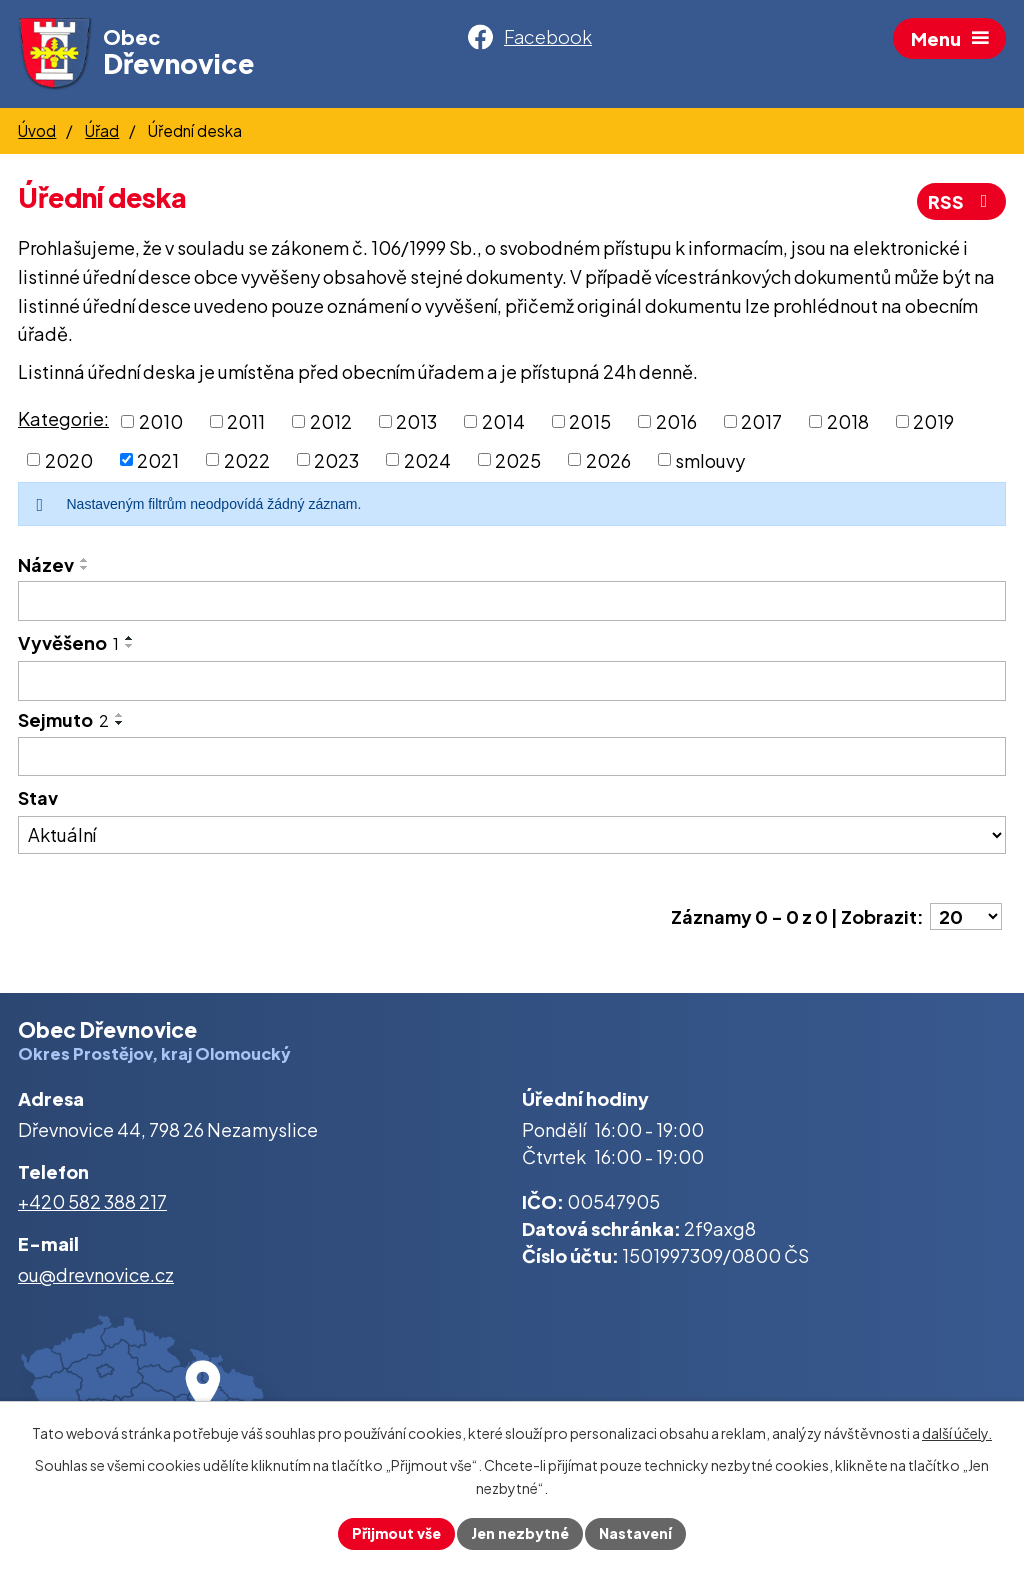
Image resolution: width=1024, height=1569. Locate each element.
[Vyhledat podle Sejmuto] (512, 757)
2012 (331, 421)
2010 (161, 421)
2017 (761, 421)
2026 (608, 459)
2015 (590, 421)
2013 (416, 421)
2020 (69, 459)
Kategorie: (63, 418)
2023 (336, 459)
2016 (676, 421)
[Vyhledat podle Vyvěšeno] (512, 681)
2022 (247, 459)
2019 (933, 421)
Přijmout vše (396, 1533)
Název (46, 564)
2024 (427, 459)
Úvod (37, 130)
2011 (246, 421)
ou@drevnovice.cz (96, 1274)
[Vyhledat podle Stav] (512, 835)
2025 (518, 459)
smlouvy (710, 459)
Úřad (102, 130)
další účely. (957, 1433)
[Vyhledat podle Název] (512, 601)
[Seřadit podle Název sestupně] (85, 568)
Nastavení (635, 1533)
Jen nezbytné (520, 1533)
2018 (848, 421)
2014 (503, 421)
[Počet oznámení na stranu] (966, 916)
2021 (158, 459)
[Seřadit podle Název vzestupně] (85, 560)
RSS (962, 201)
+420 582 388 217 (92, 1201)
